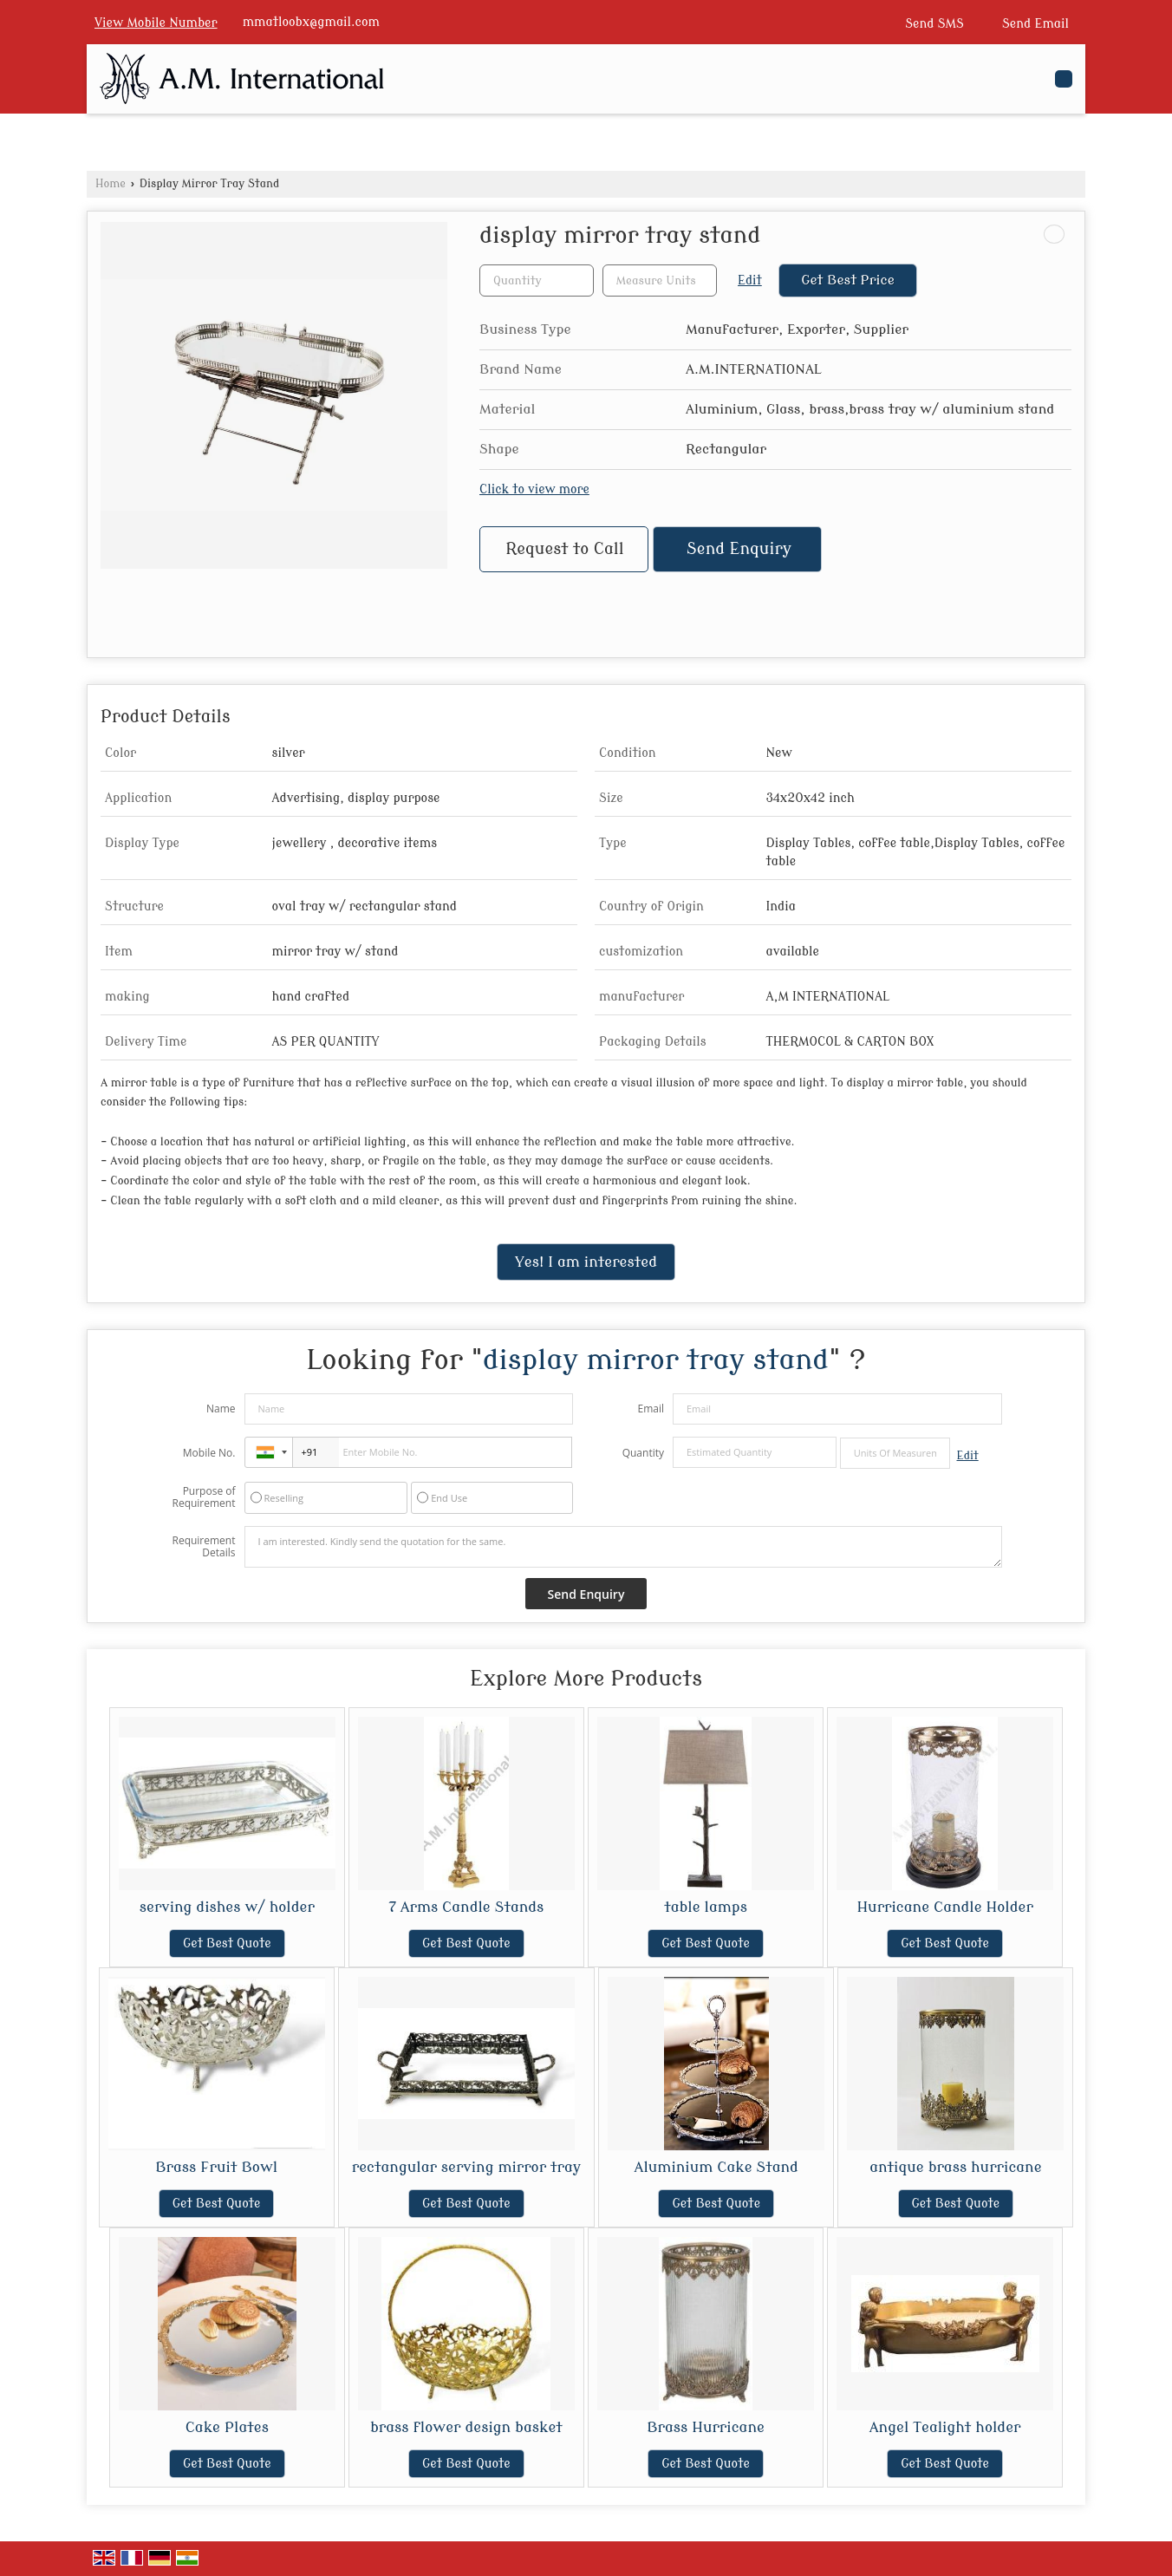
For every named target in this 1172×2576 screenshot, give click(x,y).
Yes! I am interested (586, 1262)
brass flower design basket (466, 2427)
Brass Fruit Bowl (216, 2167)
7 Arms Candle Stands (466, 1907)
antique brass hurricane (955, 2167)
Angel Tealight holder (945, 2427)
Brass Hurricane (706, 2427)
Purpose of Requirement (203, 1497)
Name (221, 1408)
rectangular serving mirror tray (466, 2167)
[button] (156, 22)
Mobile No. (209, 1452)
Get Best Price (848, 280)
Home (110, 184)
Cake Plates (227, 2427)
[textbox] (659, 280)
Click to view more (534, 489)
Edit (750, 280)
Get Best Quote (227, 1943)
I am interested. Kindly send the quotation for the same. (623, 1547)
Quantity (643, 1452)
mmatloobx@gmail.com (311, 22)
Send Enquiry (739, 549)
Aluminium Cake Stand (716, 2167)
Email (650, 1408)
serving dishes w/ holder (227, 1907)
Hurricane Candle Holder (944, 1907)
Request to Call (564, 549)
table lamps (705, 1907)
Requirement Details (203, 1547)
